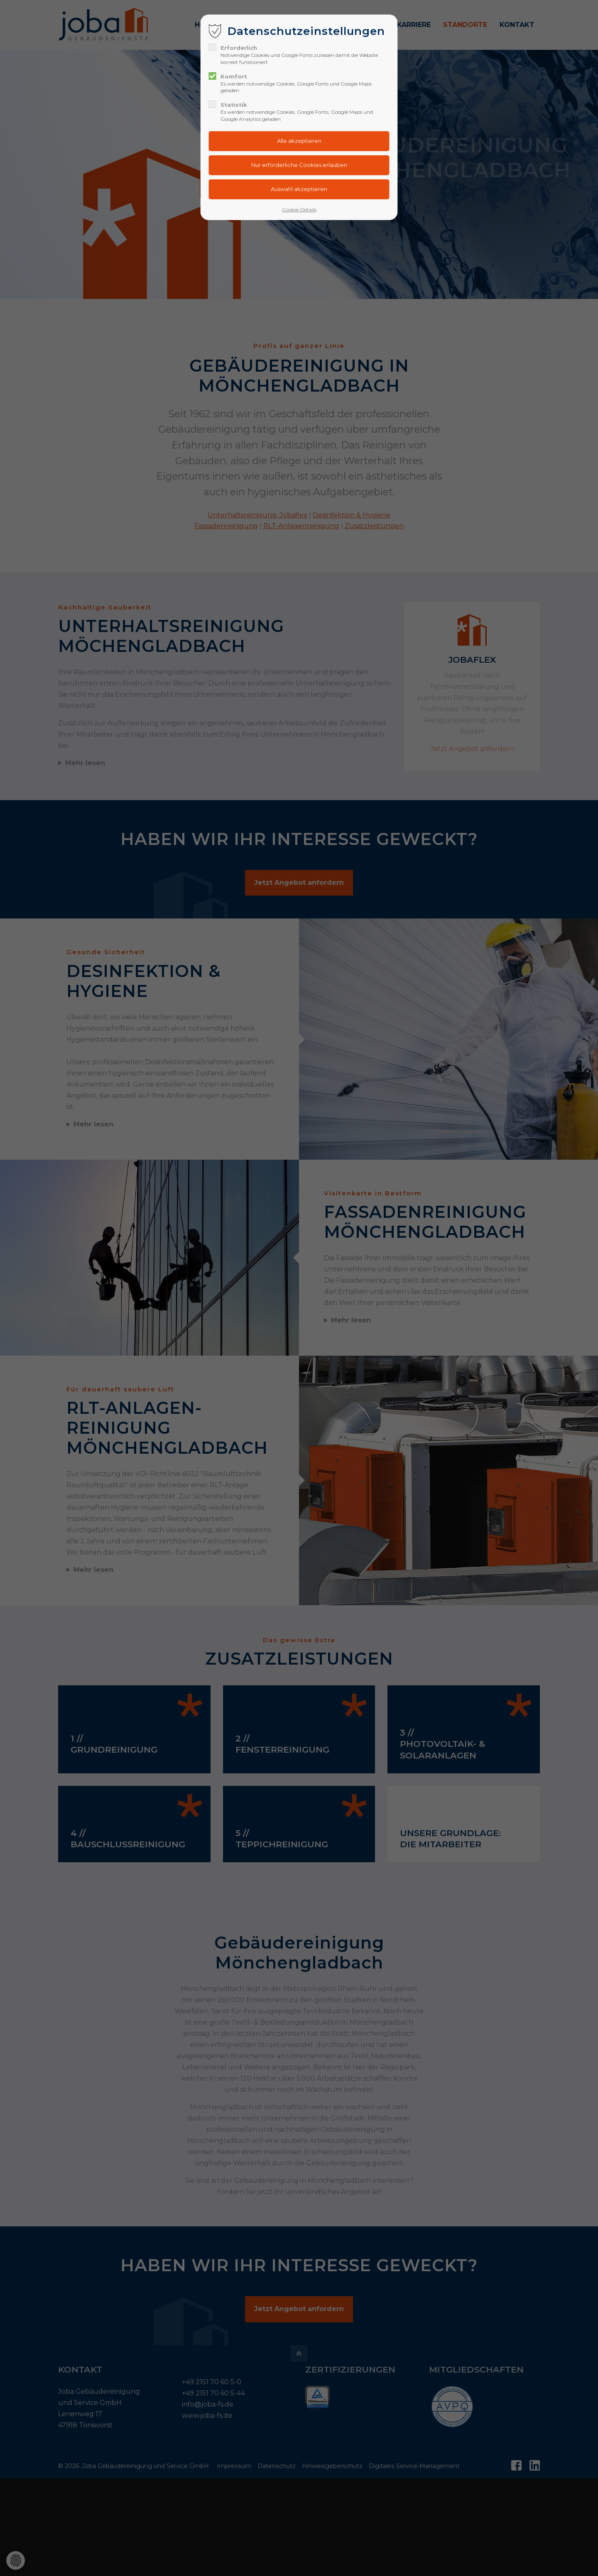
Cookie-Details (299, 209)
